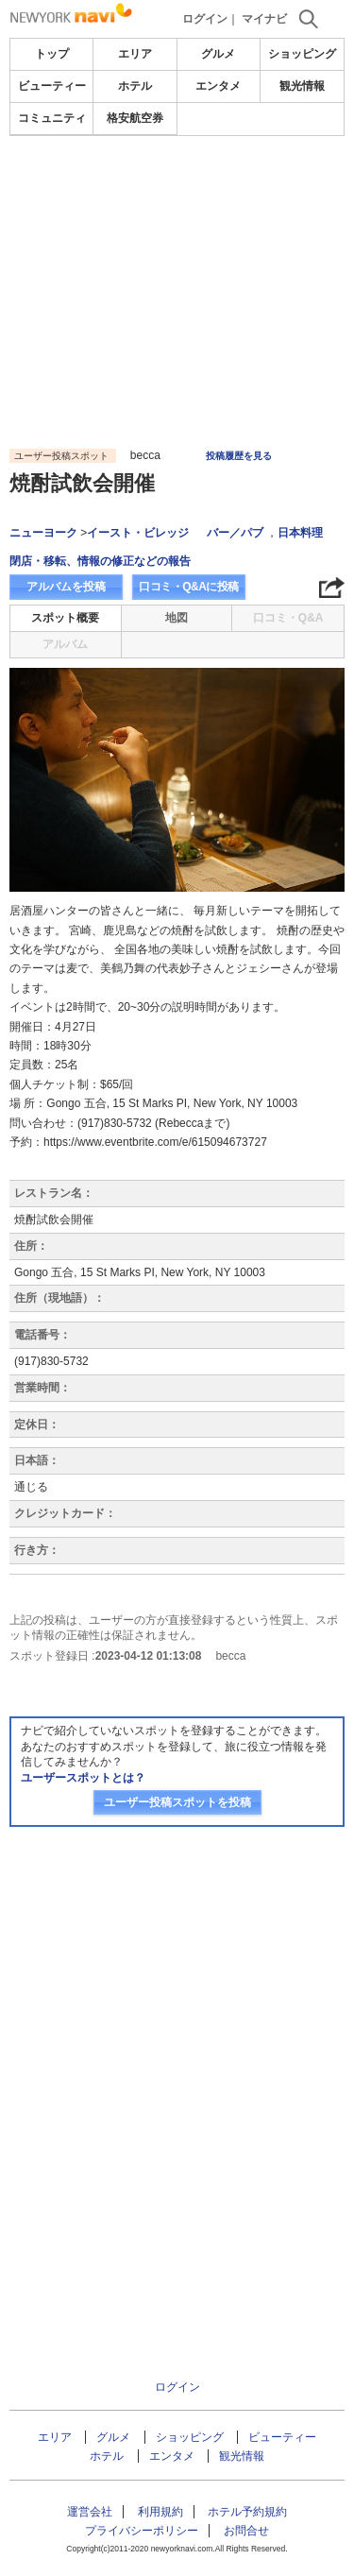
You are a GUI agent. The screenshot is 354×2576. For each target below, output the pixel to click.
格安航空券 (135, 118)
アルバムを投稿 (66, 586)
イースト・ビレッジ (138, 532)
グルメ (218, 53)
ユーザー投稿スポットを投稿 (177, 1802)
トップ (52, 53)
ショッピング (302, 53)
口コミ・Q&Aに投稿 (189, 586)
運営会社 (89, 2511)
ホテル (135, 86)
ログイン (205, 19)
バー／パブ (235, 532)
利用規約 (160, 2511)
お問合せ (246, 2530)
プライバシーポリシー (141, 2530)
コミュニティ (52, 118)
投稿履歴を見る (239, 456)
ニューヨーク (43, 532)
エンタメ (218, 86)
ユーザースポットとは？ (83, 1777)
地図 (176, 617)
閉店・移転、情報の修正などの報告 (100, 561)
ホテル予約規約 (247, 2511)
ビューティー (52, 86)
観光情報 (302, 86)
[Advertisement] (177, 192)
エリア (135, 53)
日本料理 (300, 532)
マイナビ (264, 19)
